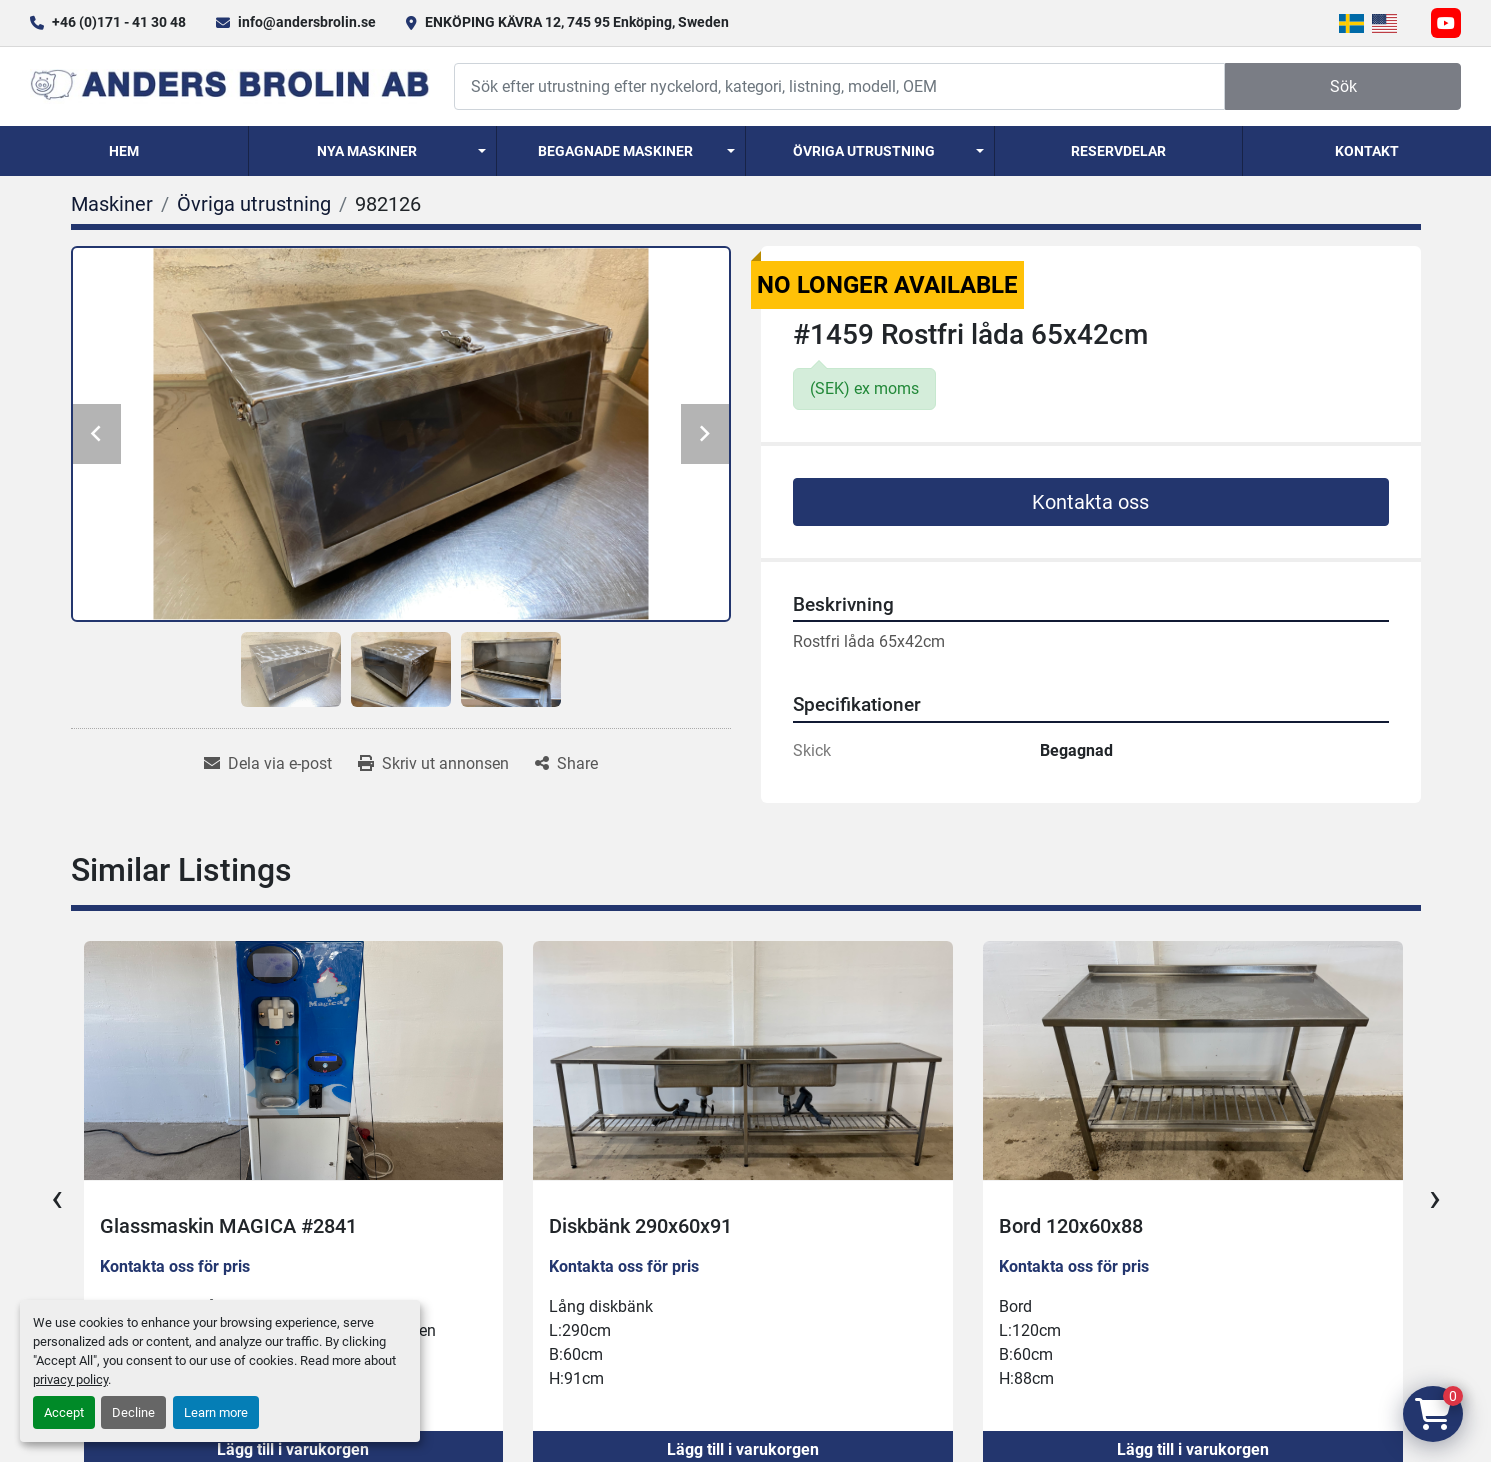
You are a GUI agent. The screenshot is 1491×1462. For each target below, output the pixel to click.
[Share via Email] (268, 764)
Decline (133, 1412)
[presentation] (57, 1198)
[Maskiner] (112, 204)
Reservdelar (1118, 151)
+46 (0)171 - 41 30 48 (119, 22)
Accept (64, 1412)
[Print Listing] (433, 764)
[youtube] (1446, 23)
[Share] (566, 764)
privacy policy (70, 1379)
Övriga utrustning (864, 151)
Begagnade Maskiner (615, 151)
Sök (1343, 86)
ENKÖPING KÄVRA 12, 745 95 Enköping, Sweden (577, 22)
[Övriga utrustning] (254, 204)
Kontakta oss (1090, 502)
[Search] (839, 86)
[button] (373, 151)
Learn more (216, 1412)
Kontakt (1367, 151)
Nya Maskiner (367, 151)
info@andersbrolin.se (307, 22)
